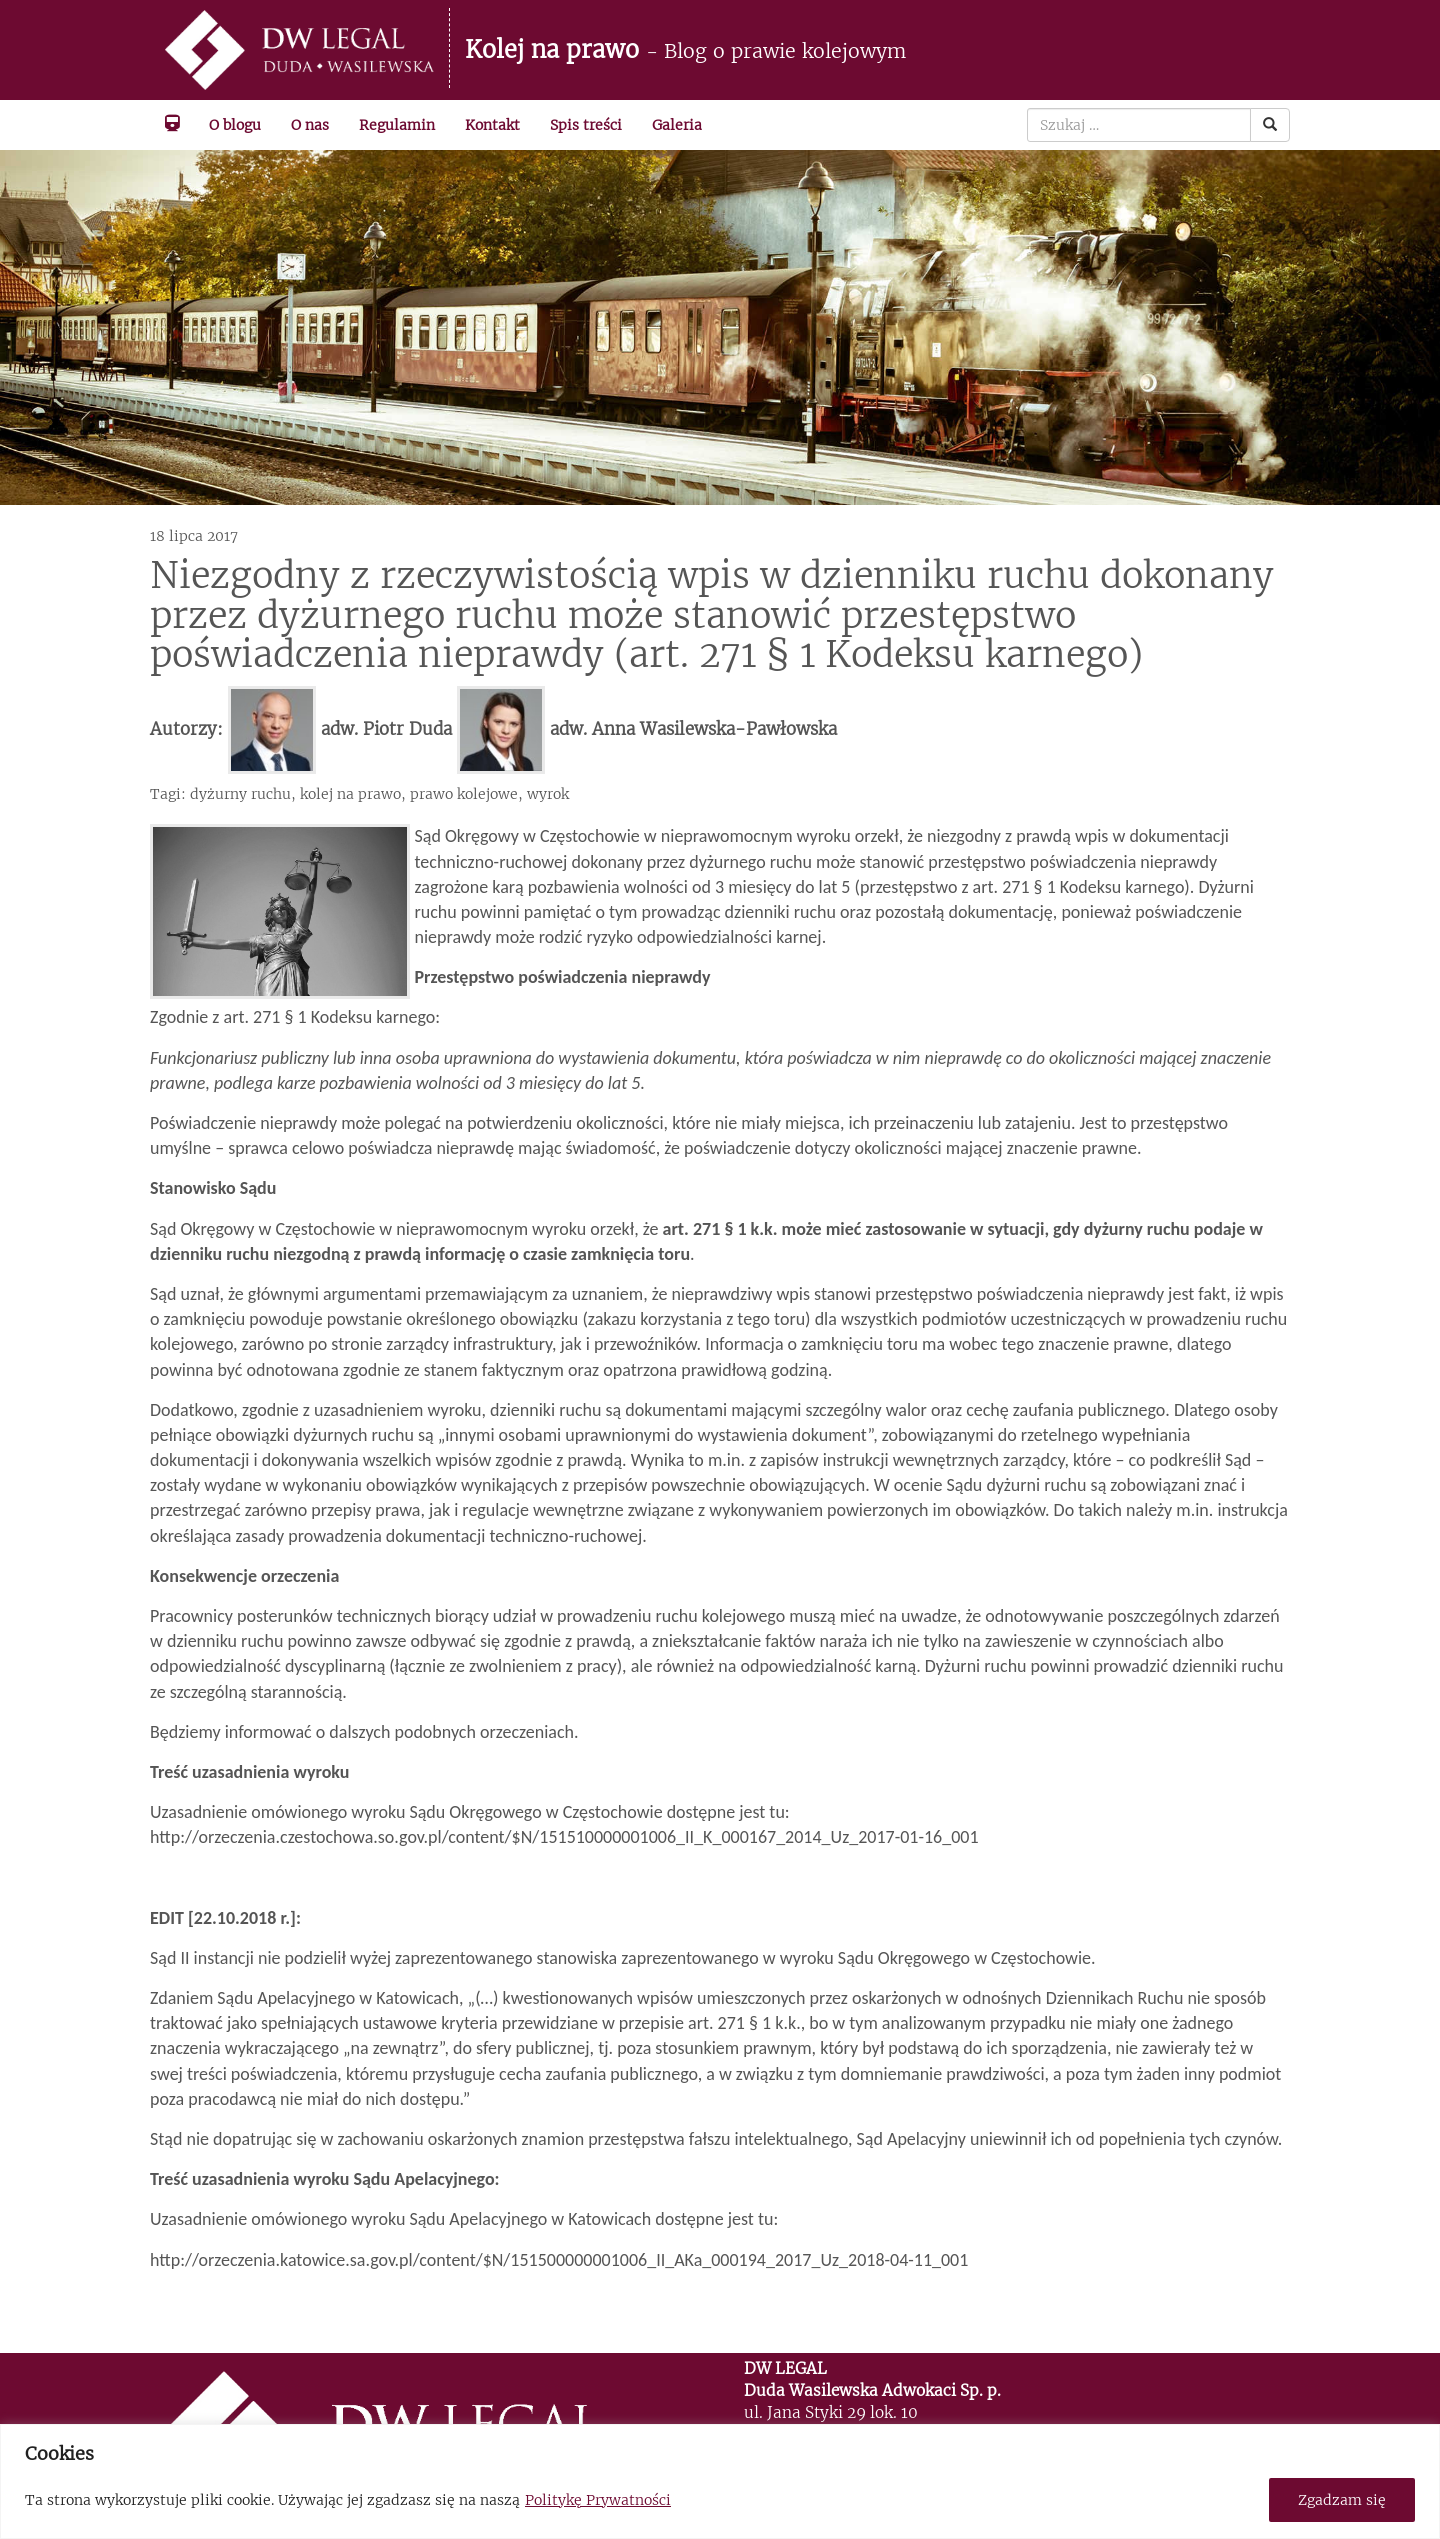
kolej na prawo (350, 794)
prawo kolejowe (464, 794)
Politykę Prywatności (598, 2500)
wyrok (548, 794)
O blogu (235, 125)
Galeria (677, 125)
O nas (310, 125)
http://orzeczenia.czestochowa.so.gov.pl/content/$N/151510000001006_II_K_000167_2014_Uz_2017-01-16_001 (564, 1837)
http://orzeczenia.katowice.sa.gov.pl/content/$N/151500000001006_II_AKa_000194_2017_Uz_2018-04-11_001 (559, 2260)
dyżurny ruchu (240, 794)
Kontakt (492, 125)
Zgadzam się (1342, 2500)
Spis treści (586, 125)
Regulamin (397, 125)
